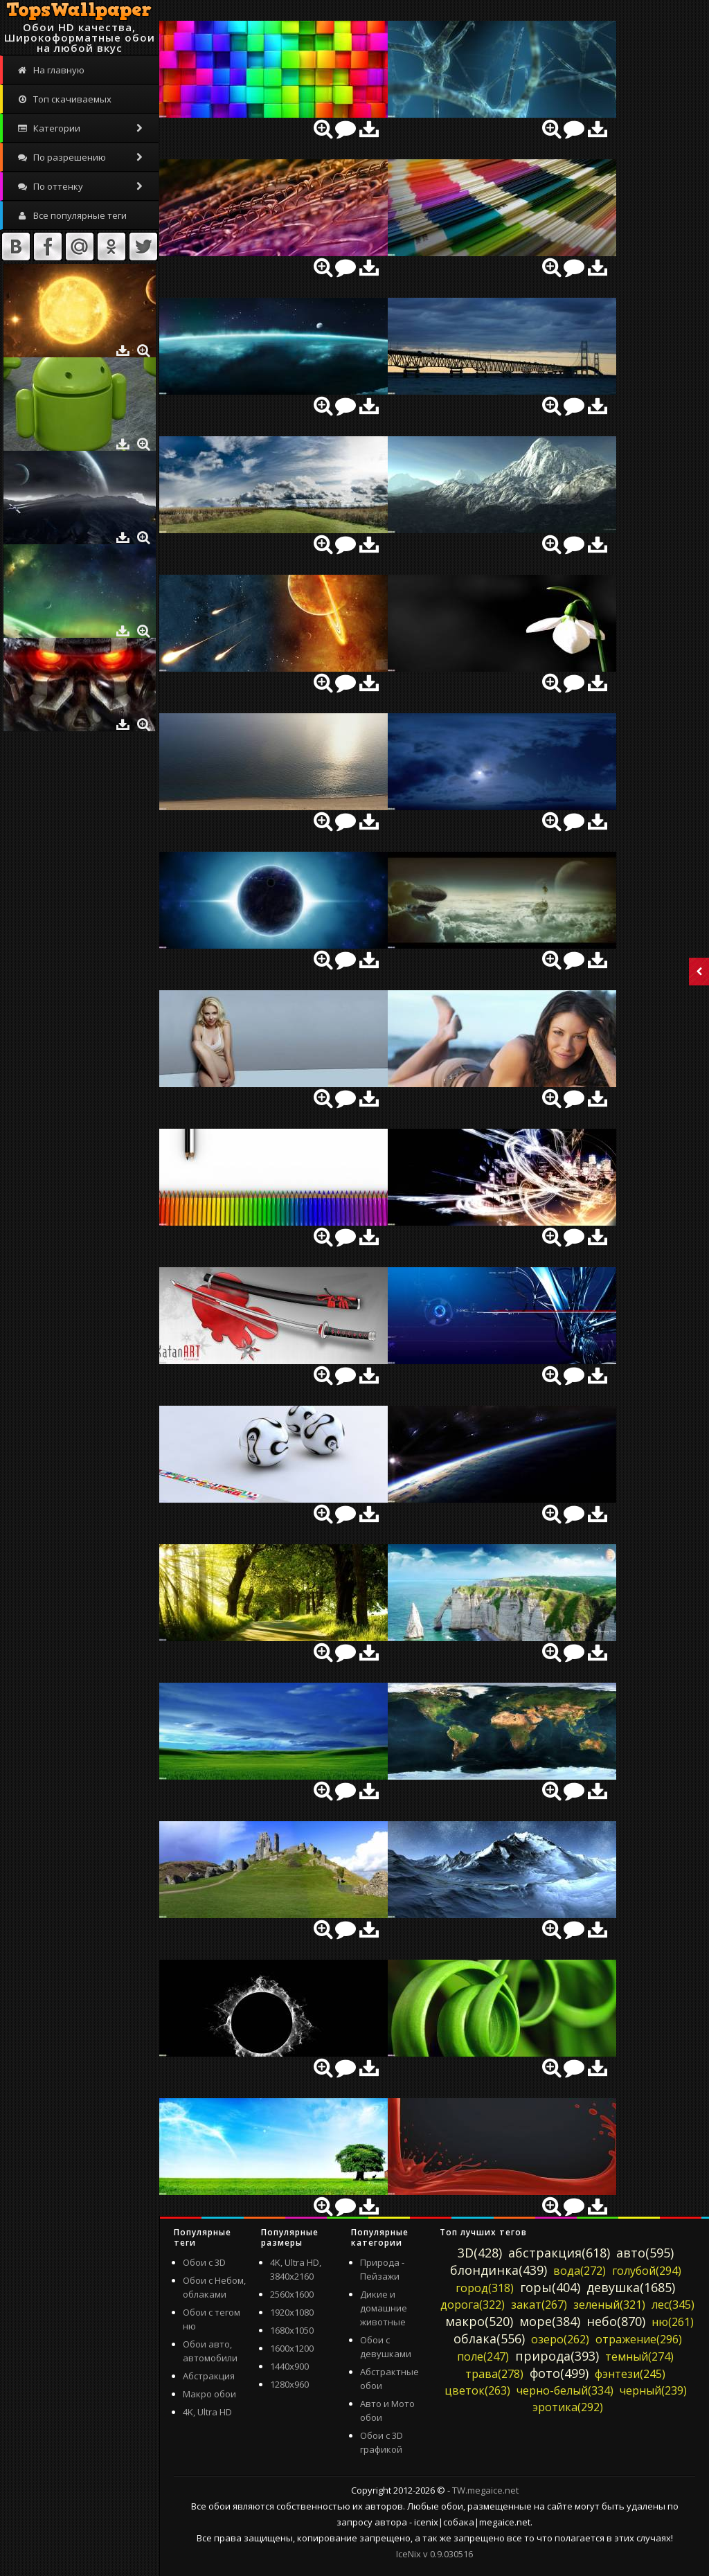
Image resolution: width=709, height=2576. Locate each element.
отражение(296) (638, 2339)
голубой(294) (646, 2270)
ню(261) (673, 2321)
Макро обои (209, 2394)
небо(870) (615, 2321)
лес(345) (673, 2304)
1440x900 (289, 2366)
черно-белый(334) (565, 2390)
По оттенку (81, 186)
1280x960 (289, 2384)
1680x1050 (292, 2330)
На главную (50, 70)
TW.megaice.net (485, 2490)
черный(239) (653, 2390)
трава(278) (494, 2373)
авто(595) (645, 2252)
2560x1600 (292, 2294)
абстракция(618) (559, 2252)
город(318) (485, 2288)
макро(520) (479, 2321)
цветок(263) (477, 2390)
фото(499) (559, 2373)
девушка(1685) (630, 2287)
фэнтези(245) (630, 2373)
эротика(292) (567, 2407)
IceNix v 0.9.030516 (434, 2554)
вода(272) (579, 2270)
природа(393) (557, 2355)
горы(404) (550, 2287)
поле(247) (483, 2356)
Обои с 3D (204, 2262)
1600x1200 (292, 2348)
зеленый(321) (609, 2304)
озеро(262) (560, 2339)
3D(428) (480, 2252)
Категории (81, 128)
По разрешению (81, 157)
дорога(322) (472, 2304)
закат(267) (539, 2304)
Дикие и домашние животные (383, 2308)
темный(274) (639, 2356)
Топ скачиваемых (64, 99)
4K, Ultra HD (207, 2412)
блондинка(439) (498, 2270)
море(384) (549, 2321)
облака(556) (489, 2338)
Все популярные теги (72, 215)
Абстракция (209, 2376)
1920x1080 (292, 2312)
